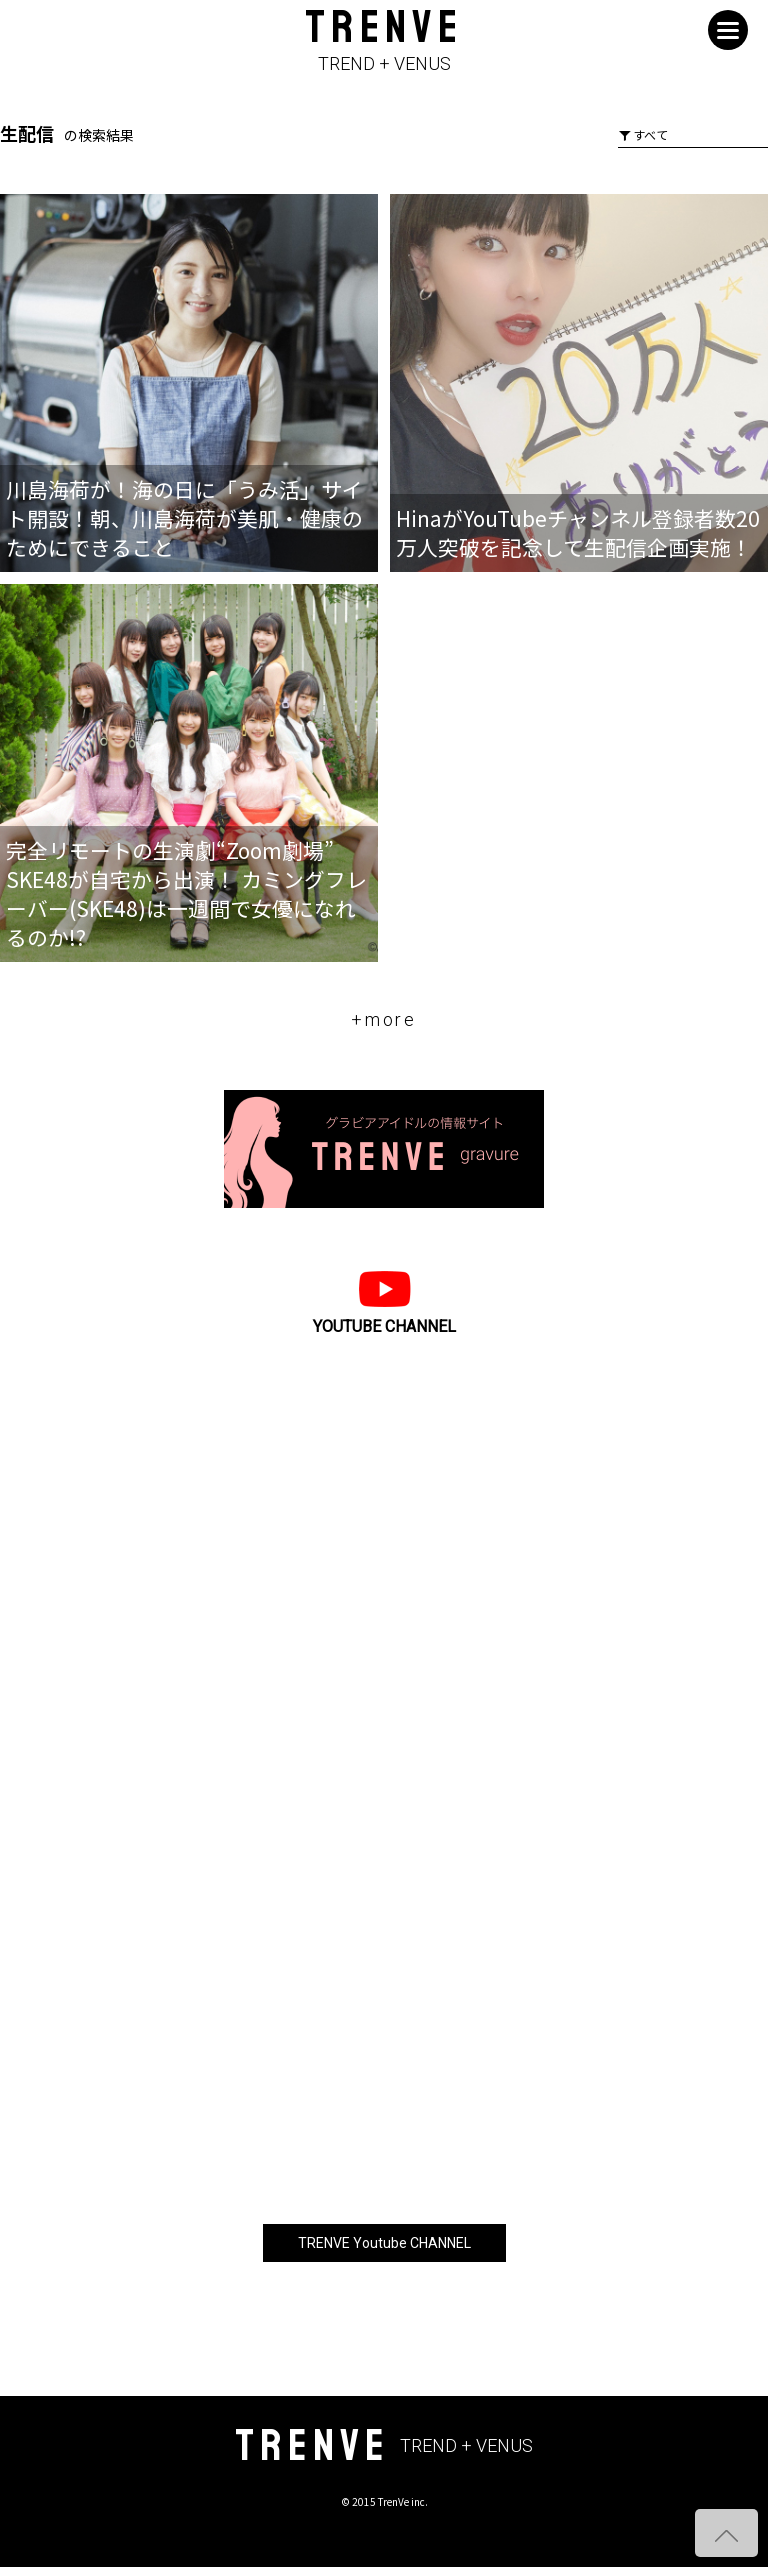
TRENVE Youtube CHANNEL (384, 2243)
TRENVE (384, 41)
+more (384, 1019)
